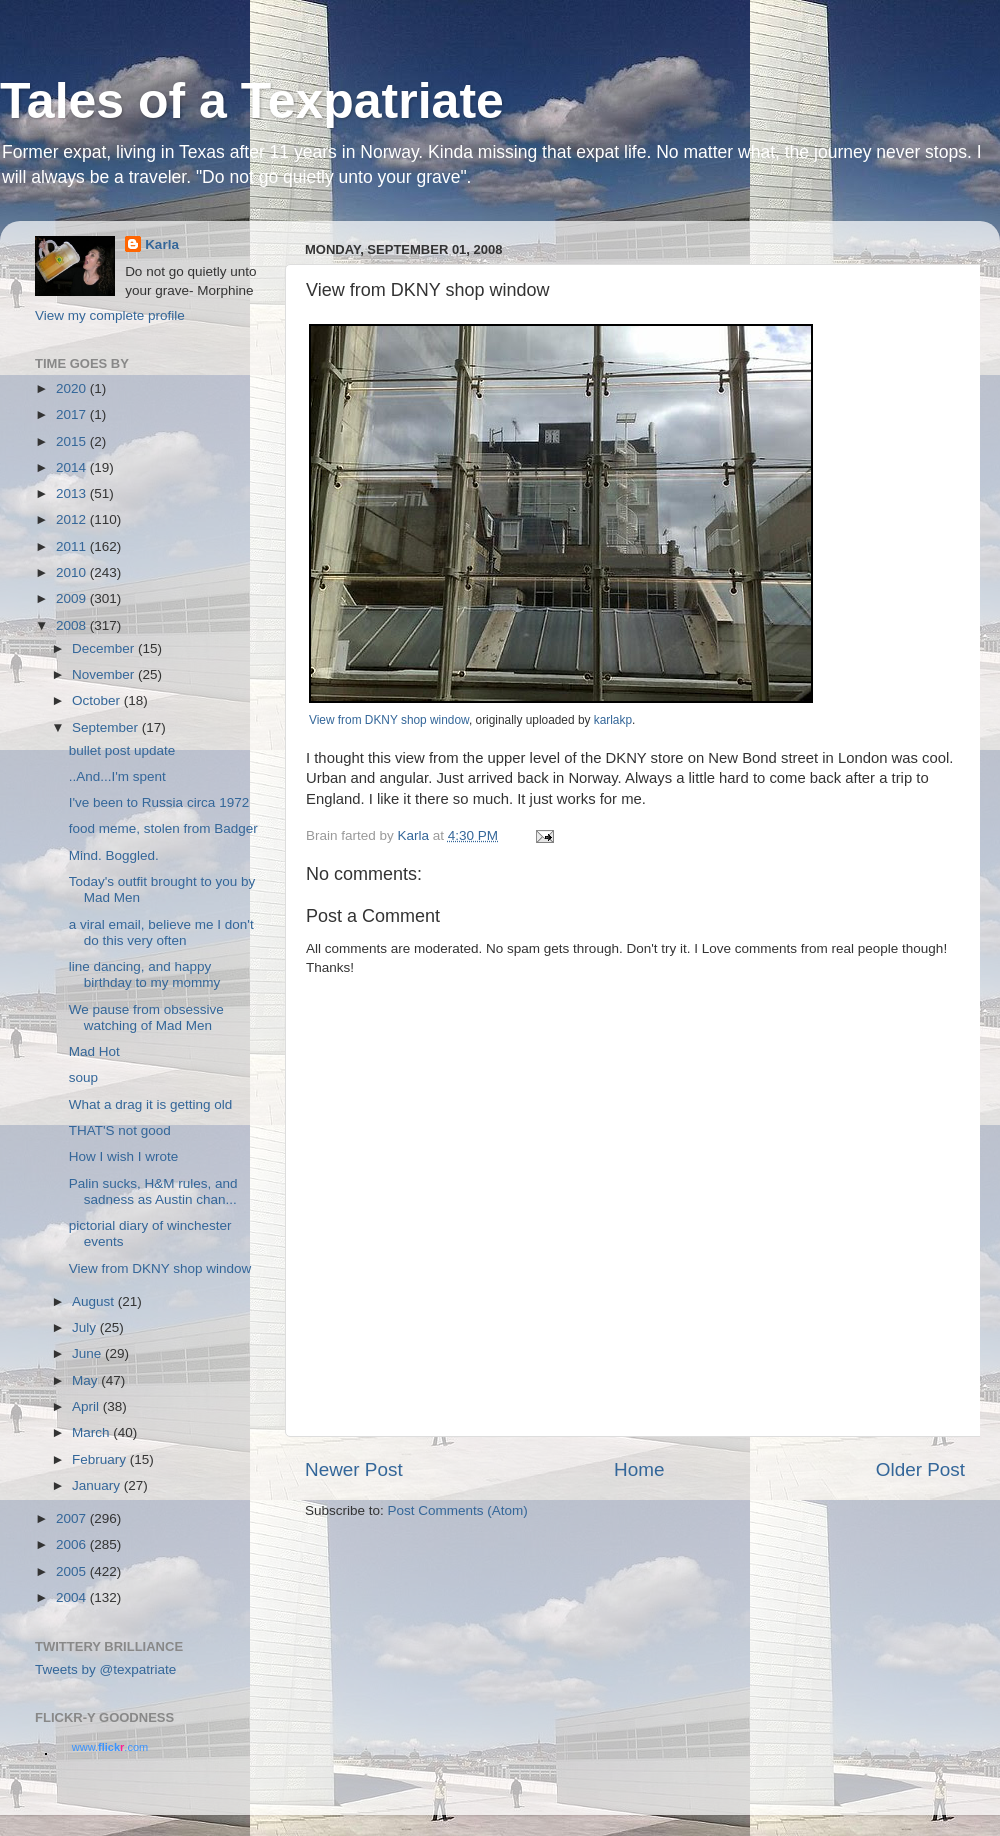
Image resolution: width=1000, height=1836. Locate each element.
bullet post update (122, 750)
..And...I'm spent (117, 776)
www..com (110, 1747)
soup (83, 1077)
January (98, 1485)
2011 (73, 546)
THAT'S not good (120, 1130)
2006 (73, 1544)
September (107, 727)
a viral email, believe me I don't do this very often (161, 932)
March (92, 1432)
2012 (73, 519)
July (86, 1327)
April (87, 1406)
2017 (73, 414)
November (105, 674)
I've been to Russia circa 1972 (159, 802)
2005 (73, 1571)
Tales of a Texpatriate (252, 101)
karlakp (613, 720)
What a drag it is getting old (151, 1104)
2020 (73, 388)
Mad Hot (94, 1051)
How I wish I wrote (124, 1156)
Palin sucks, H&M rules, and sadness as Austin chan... (153, 1191)
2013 (73, 493)
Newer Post (354, 1469)
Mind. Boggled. (114, 855)
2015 (73, 441)
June (88, 1353)
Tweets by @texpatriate (105, 1669)
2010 (73, 572)
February (101, 1459)
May (86, 1380)
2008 (73, 625)
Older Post (920, 1469)
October (98, 700)
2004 (73, 1597)
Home (639, 1469)
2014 (73, 467)
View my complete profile (110, 315)
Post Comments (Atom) (458, 1510)
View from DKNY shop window (389, 720)
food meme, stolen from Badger (163, 828)
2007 (73, 1518)
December (105, 648)
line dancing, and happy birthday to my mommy (145, 974)
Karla (162, 244)
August (95, 1301)
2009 (73, 598)
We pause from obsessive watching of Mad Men (146, 1017)
